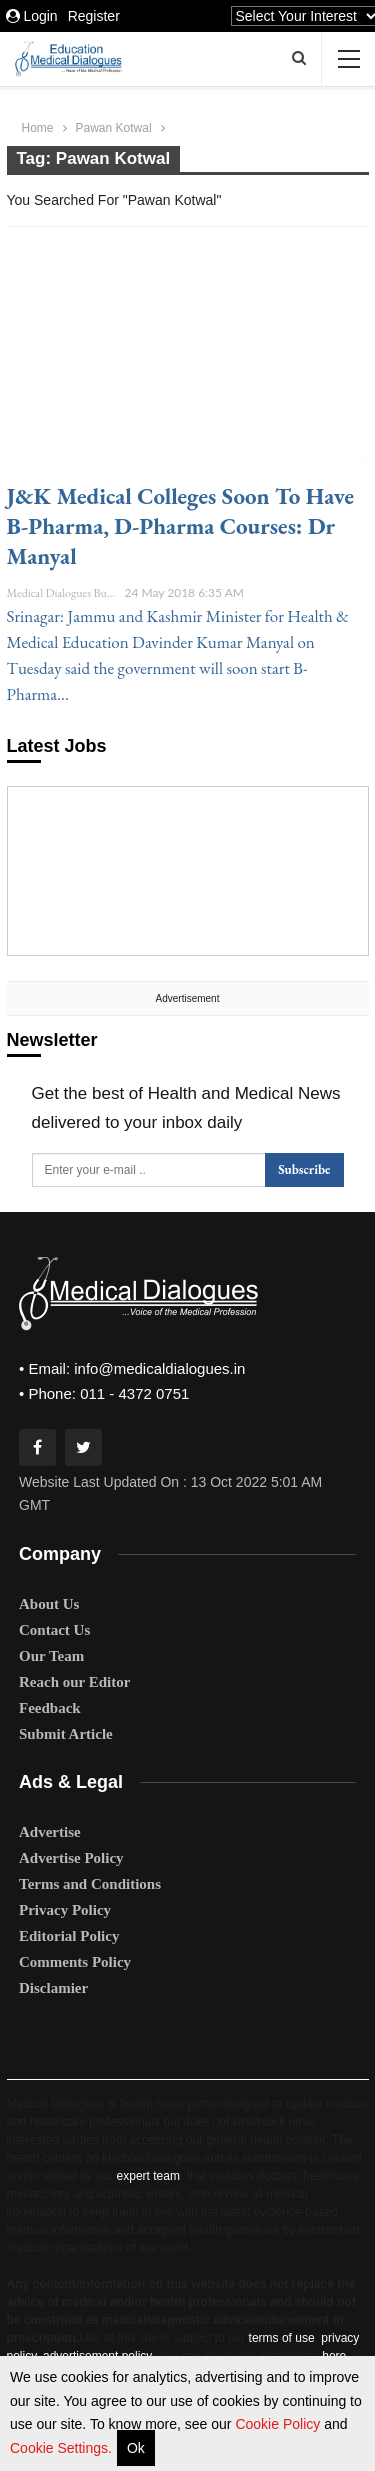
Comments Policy (75, 1962)
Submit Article (66, 1734)
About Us (49, 1604)
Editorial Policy (69, 1936)
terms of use (282, 2338)
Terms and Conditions (90, 1884)
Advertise (50, 1832)
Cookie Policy (279, 2424)
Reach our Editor (74, 1682)
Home (38, 128)
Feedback (50, 1708)
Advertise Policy (71, 1858)
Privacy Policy (65, 1910)
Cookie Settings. (61, 2448)
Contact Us (54, 1630)
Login (32, 16)
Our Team (51, 1656)
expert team (148, 2176)
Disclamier (53, 1988)
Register (94, 16)
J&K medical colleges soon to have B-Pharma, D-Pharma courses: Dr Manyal (181, 526)
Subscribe (304, 1169)
